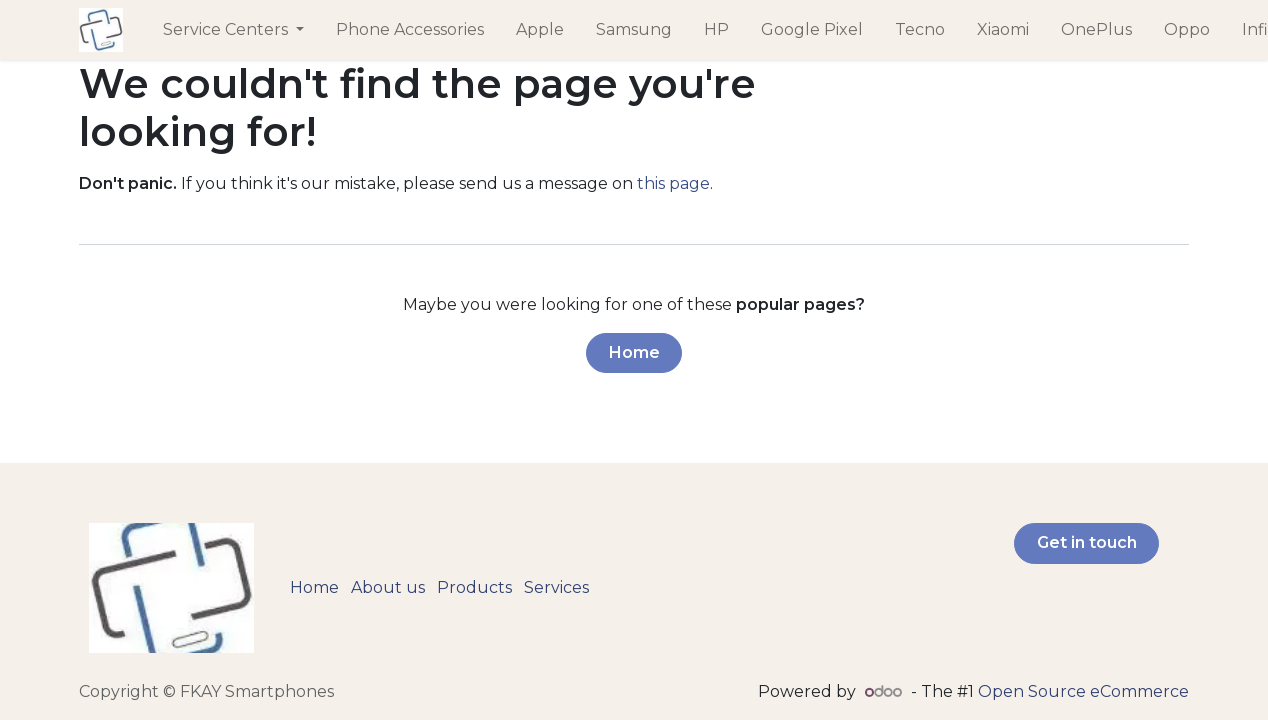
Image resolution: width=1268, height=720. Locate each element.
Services (556, 587)
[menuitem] (233, 30)
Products (474, 587)
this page (673, 183)
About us (388, 587)
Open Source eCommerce (1083, 691)
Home (634, 352)
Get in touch (1087, 542)
